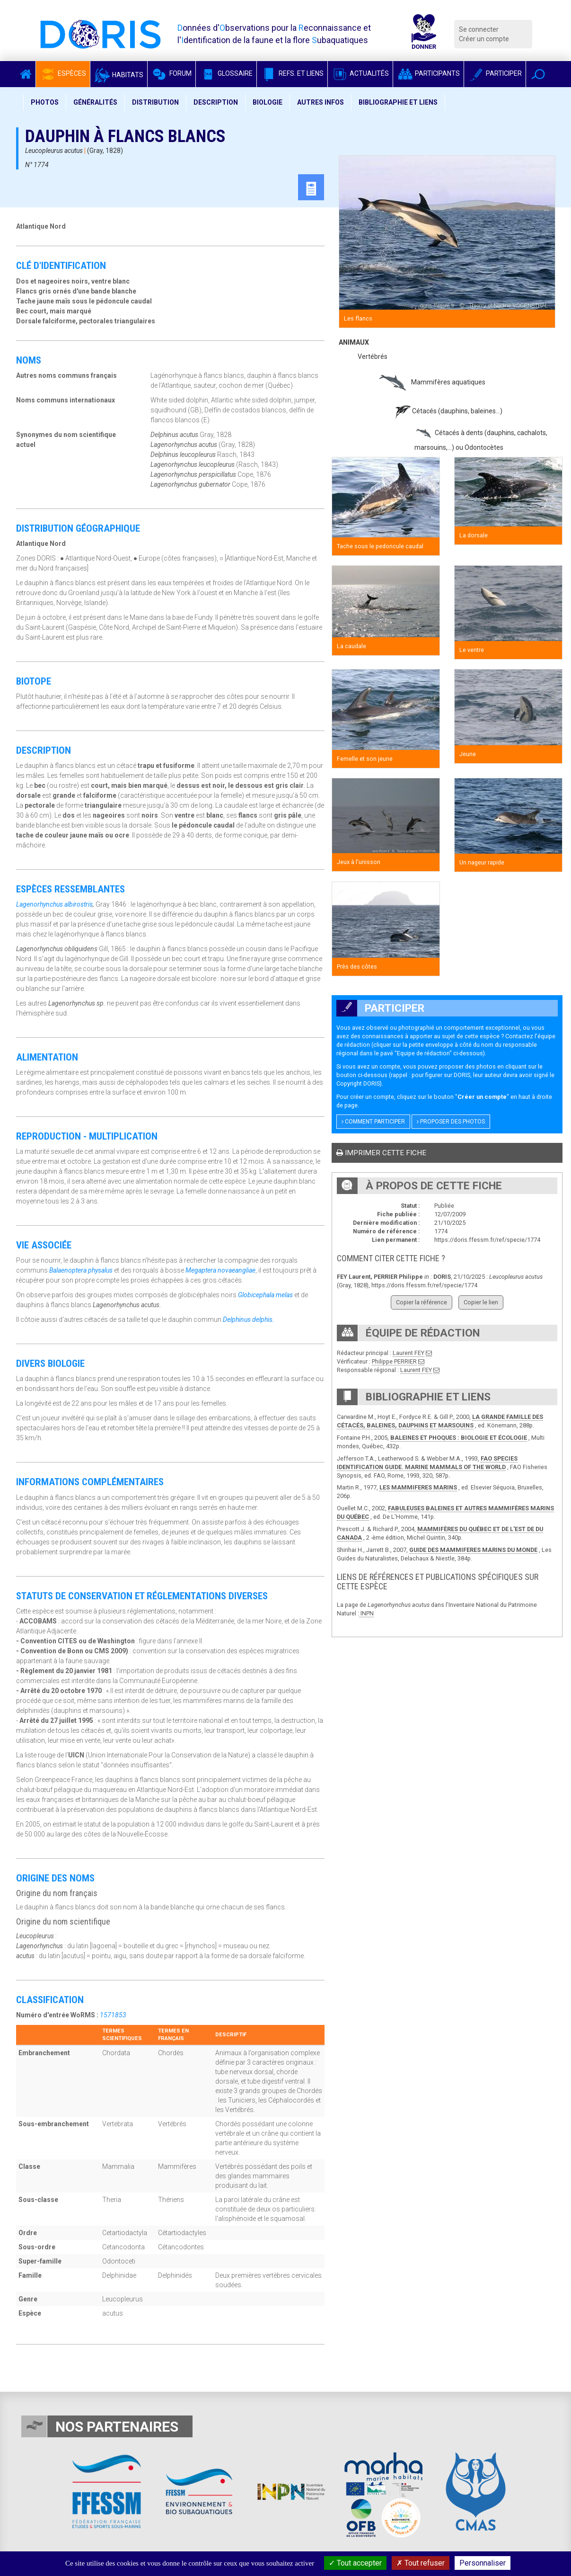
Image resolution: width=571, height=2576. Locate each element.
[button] (538, 74)
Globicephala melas (265, 1295)
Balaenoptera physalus (81, 1270)
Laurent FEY (408, 1352)
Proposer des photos (451, 1121)
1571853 (113, 2015)
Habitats (118, 75)
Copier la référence (421, 1302)
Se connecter (479, 29)
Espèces (63, 73)
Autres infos (320, 102)
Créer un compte (484, 39)
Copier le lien (481, 1302)
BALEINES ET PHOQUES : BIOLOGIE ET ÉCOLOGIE (458, 1437)
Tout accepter (355, 2562)
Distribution (155, 102)
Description (215, 102)
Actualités (360, 73)
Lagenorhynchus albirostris (54, 904)
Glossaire (226, 73)
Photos (45, 102)
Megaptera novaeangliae (220, 1270)
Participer (495, 73)
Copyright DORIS (358, 1083)
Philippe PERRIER (394, 1361)
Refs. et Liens (292, 73)
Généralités (95, 102)
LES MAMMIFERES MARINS (418, 1487)
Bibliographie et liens (398, 102)
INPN (366, 1613)
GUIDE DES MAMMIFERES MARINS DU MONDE (473, 1549)
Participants (428, 73)
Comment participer (373, 1121)
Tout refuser (420, 2562)
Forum (171, 73)
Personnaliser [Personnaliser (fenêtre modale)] (482, 2562)
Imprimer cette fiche (381, 1153)
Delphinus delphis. (248, 1319)
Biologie (267, 102)
